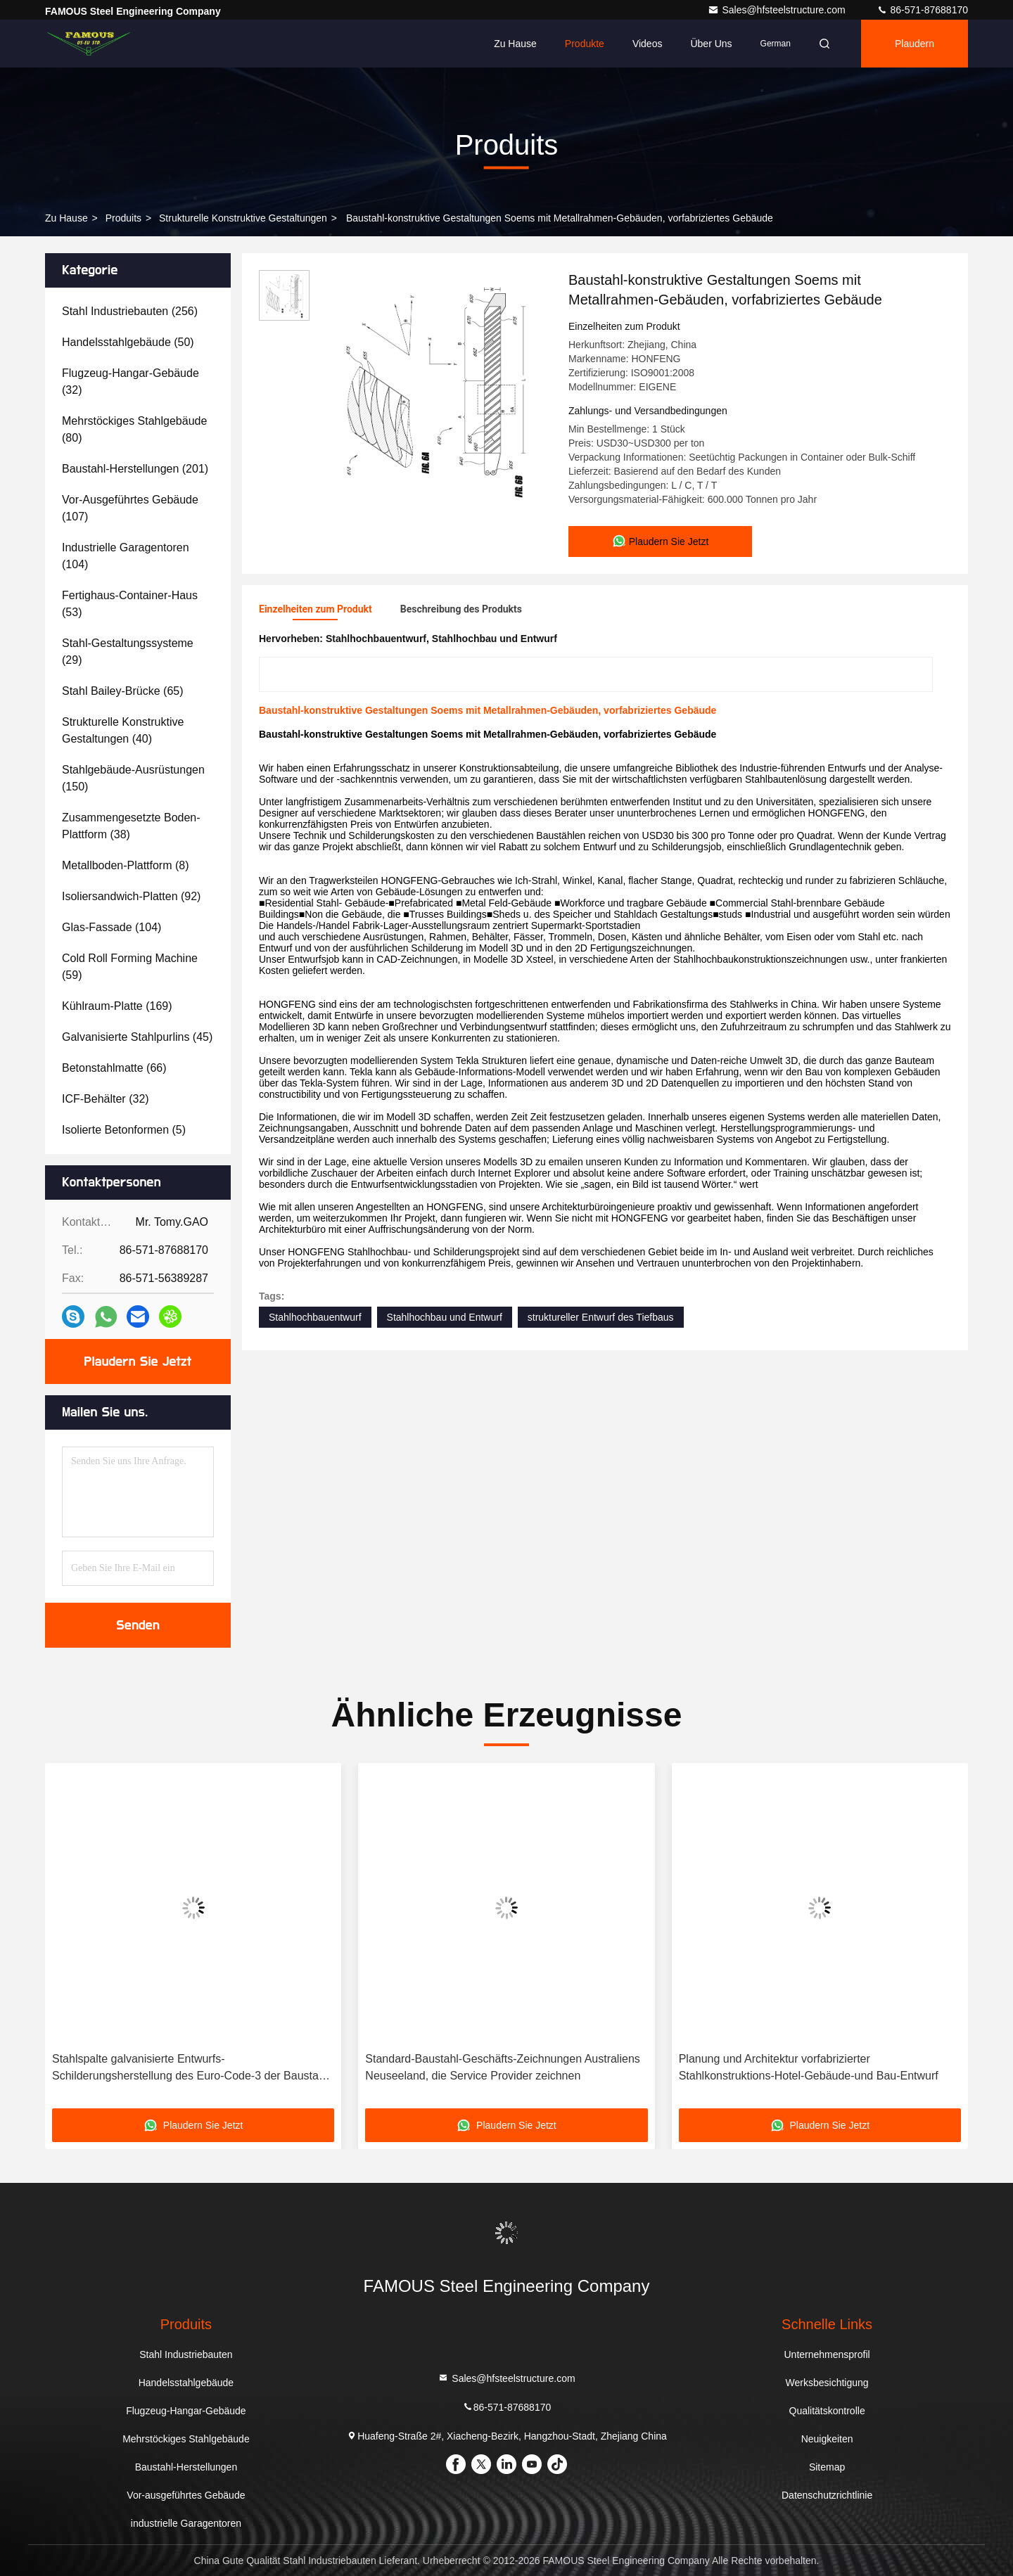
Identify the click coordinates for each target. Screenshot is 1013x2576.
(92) (131, 896)
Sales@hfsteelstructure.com (778, 9)
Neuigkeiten (827, 2438)
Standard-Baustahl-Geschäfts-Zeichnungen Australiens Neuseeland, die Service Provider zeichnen (502, 2067)
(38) (131, 826)
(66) (114, 1068)
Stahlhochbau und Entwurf (444, 1317)
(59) (130, 966)
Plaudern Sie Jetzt (138, 1361)
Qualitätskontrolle (827, 2410)
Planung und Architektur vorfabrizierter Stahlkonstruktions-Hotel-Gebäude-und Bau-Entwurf (808, 2067)
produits (123, 218)
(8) (125, 865)
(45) (137, 1037)
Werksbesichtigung (827, 2382)
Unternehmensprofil (827, 2354)
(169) (117, 1006)
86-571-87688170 (922, 9)
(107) (130, 508)
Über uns (711, 43)
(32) (130, 381)
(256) (130, 311)
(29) (127, 651)
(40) (123, 730)
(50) (128, 342)
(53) (130, 603)
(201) (135, 469)
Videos (647, 43)
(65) (123, 691)
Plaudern (914, 43)
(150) (133, 778)
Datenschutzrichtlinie (827, 2495)
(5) (124, 1130)
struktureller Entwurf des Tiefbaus (601, 1317)
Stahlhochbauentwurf (315, 1317)
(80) (134, 429)
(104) (125, 556)
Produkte (584, 43)
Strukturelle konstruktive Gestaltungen (243, 218)
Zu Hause (515, 43)
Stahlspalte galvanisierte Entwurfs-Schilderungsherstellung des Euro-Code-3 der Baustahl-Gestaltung (191, 2068)
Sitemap (827, 2467)
